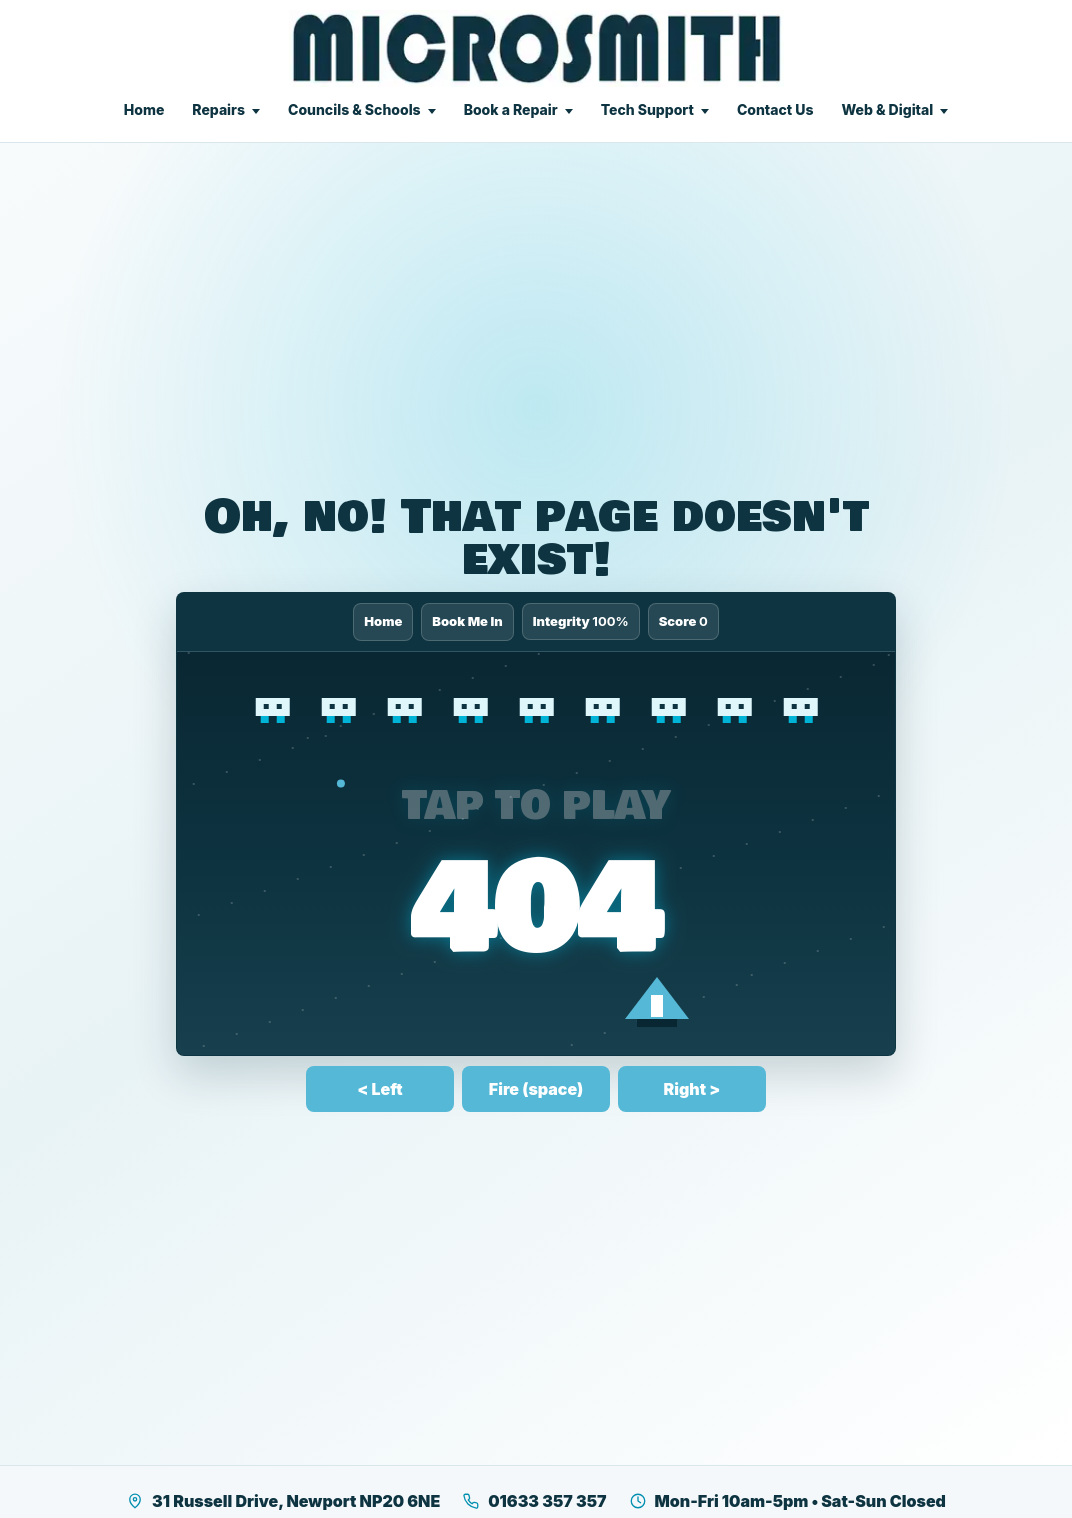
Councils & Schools (354, 109)
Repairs (218, 109)
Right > (692, 1089)
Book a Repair (511, 109)
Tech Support (647, 109)
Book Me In (467, 621)
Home (144, 109)
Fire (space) (536, 1089)
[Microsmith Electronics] (536, 48)
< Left (379, 1089)
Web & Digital (887, 109)
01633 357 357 (534, 1501)
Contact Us (775, 109)
